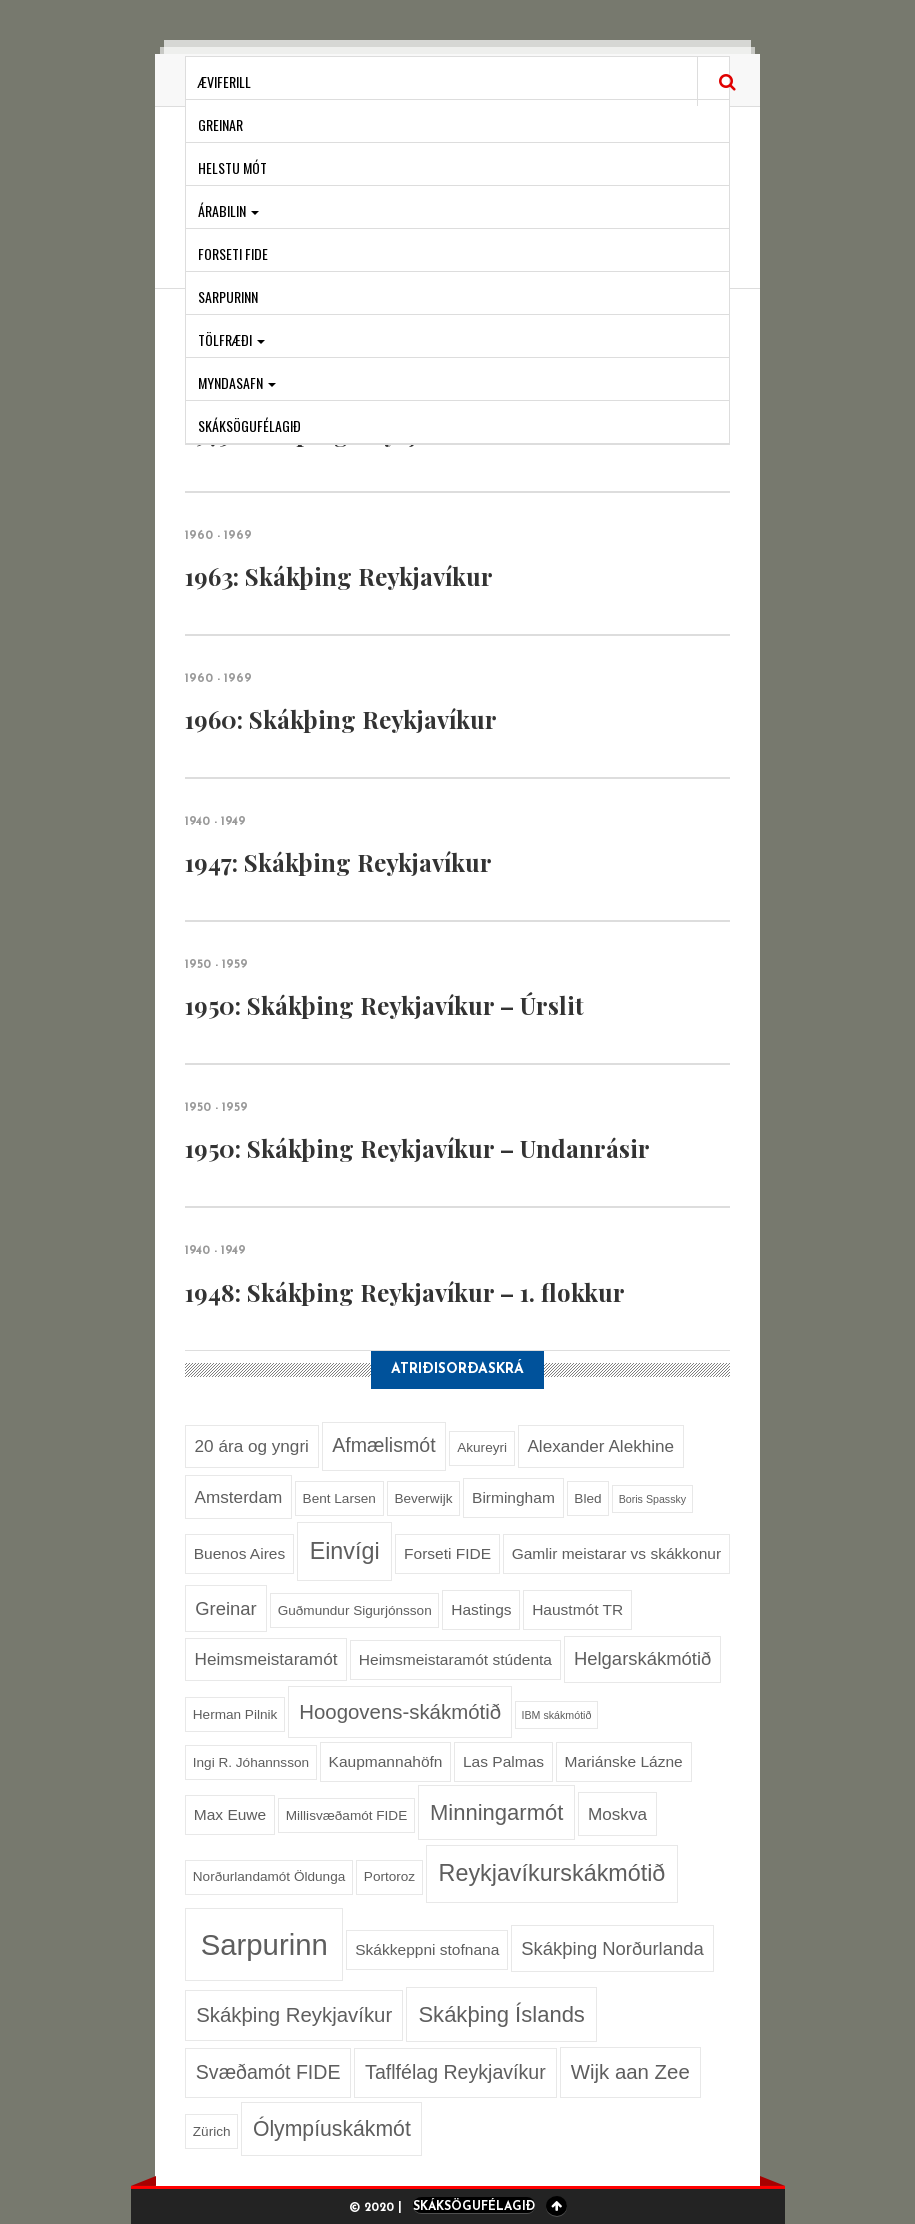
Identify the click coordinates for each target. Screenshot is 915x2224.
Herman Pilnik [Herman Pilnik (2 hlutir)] (235, 1714)
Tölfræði (231, 339)
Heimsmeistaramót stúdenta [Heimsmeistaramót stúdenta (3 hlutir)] (455, 1659)
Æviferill (224, 81)
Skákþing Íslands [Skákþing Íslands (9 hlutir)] (501, 2014)
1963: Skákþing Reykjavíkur (339, 576)
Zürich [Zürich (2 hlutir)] (212, 2131)
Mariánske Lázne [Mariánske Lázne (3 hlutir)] (624, 1761)
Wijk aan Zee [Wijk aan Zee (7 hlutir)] (630, 2072)
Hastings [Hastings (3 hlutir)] (481, 1609)
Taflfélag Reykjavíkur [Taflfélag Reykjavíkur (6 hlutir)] (455, 2072)
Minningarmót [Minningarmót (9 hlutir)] (496, 1812)
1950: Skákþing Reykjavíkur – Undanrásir (417, 1148)
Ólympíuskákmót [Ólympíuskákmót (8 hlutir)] (332, 2128)
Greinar (220, 124)
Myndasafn (237, 382)
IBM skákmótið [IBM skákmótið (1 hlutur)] (557, 1715)
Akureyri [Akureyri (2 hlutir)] (482, 1447)
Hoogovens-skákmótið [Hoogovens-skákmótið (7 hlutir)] (400, 1712)
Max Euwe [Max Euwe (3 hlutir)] (230, 1814)
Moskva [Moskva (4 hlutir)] (617, 1814)
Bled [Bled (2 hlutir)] (587, 1498)
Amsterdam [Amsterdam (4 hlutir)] (239, 1497)
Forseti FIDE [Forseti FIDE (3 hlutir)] (447, 1553)
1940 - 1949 (215, 822)
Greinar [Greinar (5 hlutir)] (225, 1608)
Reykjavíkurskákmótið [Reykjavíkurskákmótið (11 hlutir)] (552, 1873)
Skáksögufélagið (249, 425)
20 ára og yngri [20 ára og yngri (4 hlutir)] (252, 1446)
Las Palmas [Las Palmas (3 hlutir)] (503, 1761)
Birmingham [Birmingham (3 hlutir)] (513, 1497)
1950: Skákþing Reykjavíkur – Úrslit (384, 1005)
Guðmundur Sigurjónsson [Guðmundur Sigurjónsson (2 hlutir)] (355, 1610)
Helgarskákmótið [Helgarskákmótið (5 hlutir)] (642, 1658)
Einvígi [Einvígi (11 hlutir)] (345, 1551)
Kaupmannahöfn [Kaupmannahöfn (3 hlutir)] (386, 1761)
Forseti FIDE (233, 253)
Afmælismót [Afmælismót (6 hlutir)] (383, 1445)
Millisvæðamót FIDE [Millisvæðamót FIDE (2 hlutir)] (346, 1815)
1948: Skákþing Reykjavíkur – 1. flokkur (405, 1292)
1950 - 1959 (216, 965)
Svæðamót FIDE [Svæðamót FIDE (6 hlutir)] (268, 2072)
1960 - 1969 (218, 536)
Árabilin (228, 210)
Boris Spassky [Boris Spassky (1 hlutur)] (653, 1499)
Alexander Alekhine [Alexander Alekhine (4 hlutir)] (600, 1446)
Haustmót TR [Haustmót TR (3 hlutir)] (577, 1609)
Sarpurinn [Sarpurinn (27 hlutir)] (264, 1944)
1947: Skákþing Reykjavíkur (338, 862)
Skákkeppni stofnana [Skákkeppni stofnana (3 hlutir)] (427, 1949)
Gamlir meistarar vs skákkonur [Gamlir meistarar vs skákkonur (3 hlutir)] (617, 1553)
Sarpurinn (228, 296)
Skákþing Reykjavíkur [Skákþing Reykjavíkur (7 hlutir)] (294, 2015)
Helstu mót (232, 167)
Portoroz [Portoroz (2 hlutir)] (389, 1876)
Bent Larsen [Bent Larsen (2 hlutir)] (339, 1498)
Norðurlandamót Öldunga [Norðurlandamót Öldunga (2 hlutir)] (269, 1876)
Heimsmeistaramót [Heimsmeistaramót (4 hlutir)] (266, 1659)
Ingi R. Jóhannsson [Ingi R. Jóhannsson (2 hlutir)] (251, 1762)
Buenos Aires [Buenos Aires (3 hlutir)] (239, 1553)
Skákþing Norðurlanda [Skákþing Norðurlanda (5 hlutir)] (612, 1948)
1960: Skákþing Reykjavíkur (341, 719)
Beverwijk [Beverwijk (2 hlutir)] (423, 1498)
